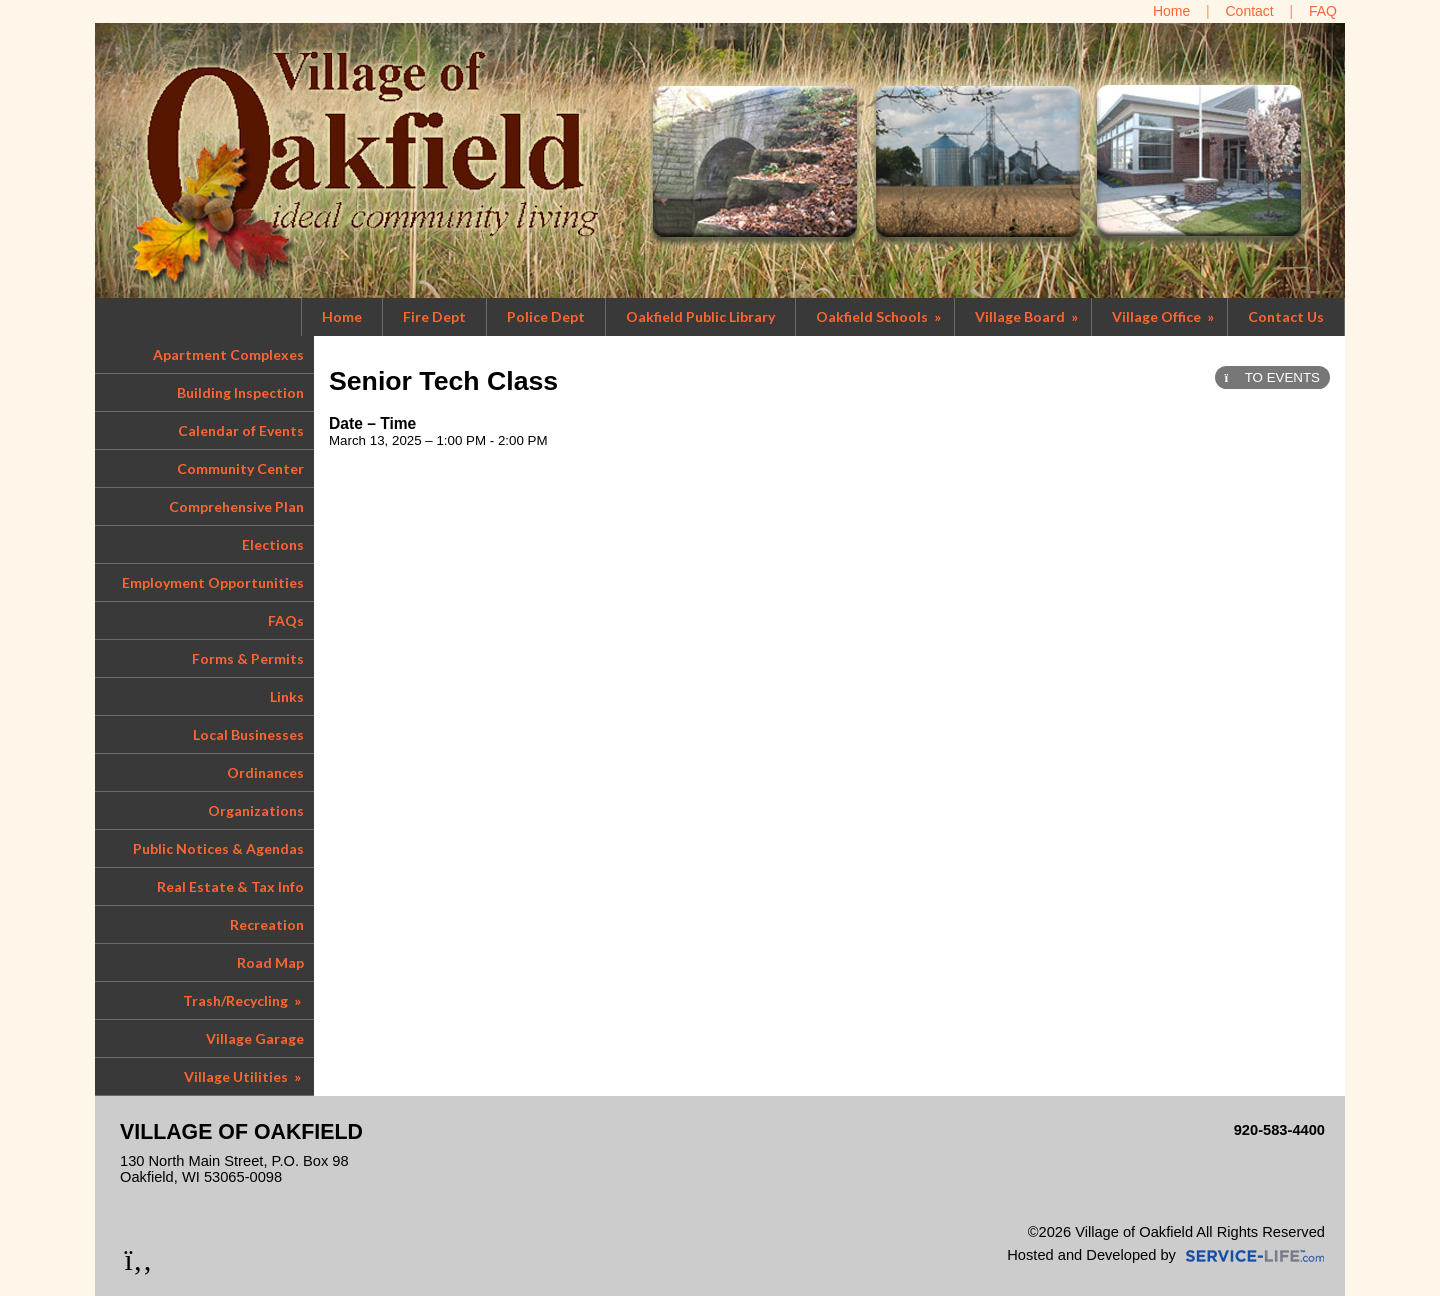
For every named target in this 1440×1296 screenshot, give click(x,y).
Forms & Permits (248, 658)
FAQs (286, 620)
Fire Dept (434, 316)
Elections (273, 544)
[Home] (1171, 11)
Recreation (267, 924)
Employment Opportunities (213, 582)
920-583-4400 (1279, 1130)
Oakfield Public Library (700, 316)
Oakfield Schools (880, 316)
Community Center (240, 468)
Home (342, 316)
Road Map (270, 962)
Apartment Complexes (228, 354)
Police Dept (546, 316)
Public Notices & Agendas (218, 848)
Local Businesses (248, 734)
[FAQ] (1323, 11)
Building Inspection (240, 392)
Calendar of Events (241, 430)
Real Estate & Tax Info (230, 886)
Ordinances (265, 772)
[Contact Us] (1250, 11)
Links (287, 696)
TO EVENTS (1272, 377)
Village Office (1164, 316)
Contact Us (1286, 316)
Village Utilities (244, 1076)
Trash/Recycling (243, 1000)
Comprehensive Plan (236, 506)
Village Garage (255, 1038)
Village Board (1028, 316)
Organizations (256, 810)
